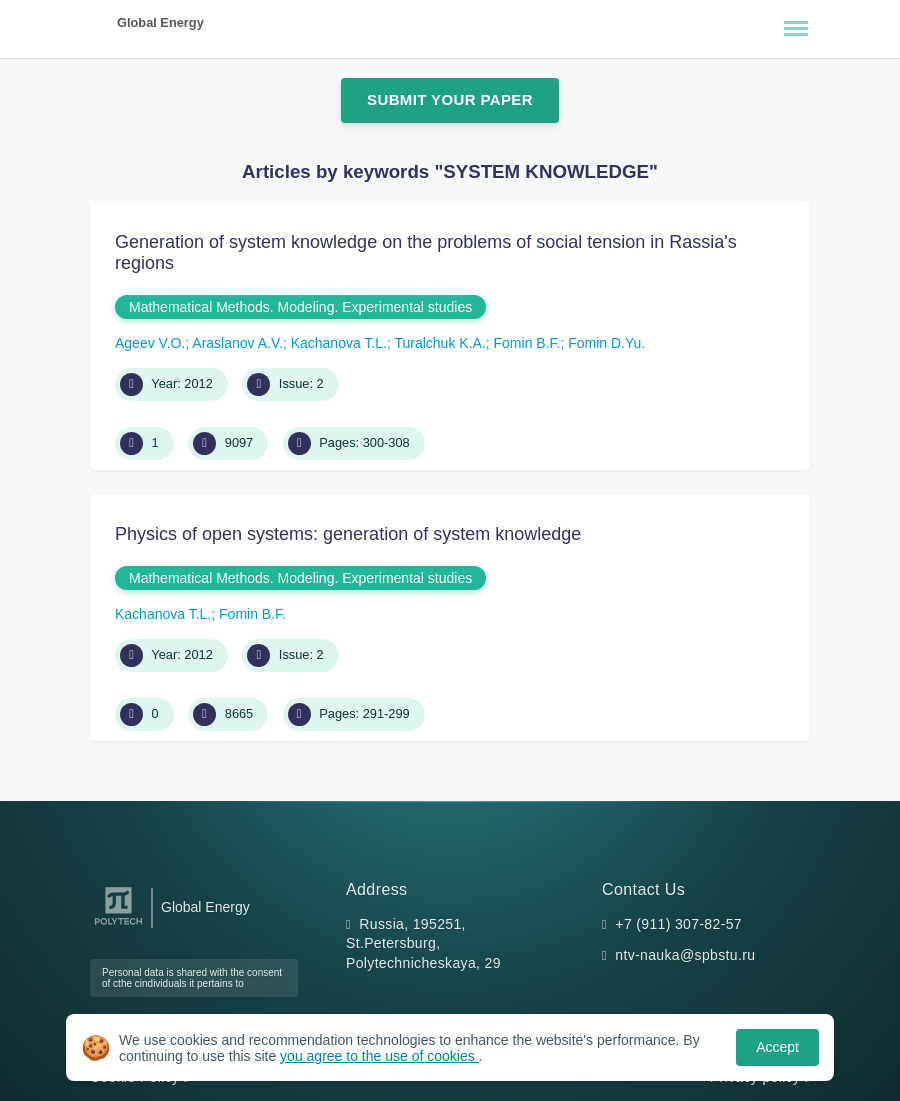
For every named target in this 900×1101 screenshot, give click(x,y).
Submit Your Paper (450, 99)
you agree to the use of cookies (379, 1056)
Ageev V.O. (150, 343)
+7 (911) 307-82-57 (678, 924)
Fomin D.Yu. (606, 343)
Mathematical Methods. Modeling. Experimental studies (300, 307)
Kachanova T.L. (339, 343)
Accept (777, 1047)
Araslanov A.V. (237, 343)
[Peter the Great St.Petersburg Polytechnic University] (118, 925)
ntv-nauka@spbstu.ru (685, 955)
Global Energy (160, 22)
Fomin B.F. (527, 343)
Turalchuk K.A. (439, 343)
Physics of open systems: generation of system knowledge (348, 534)
